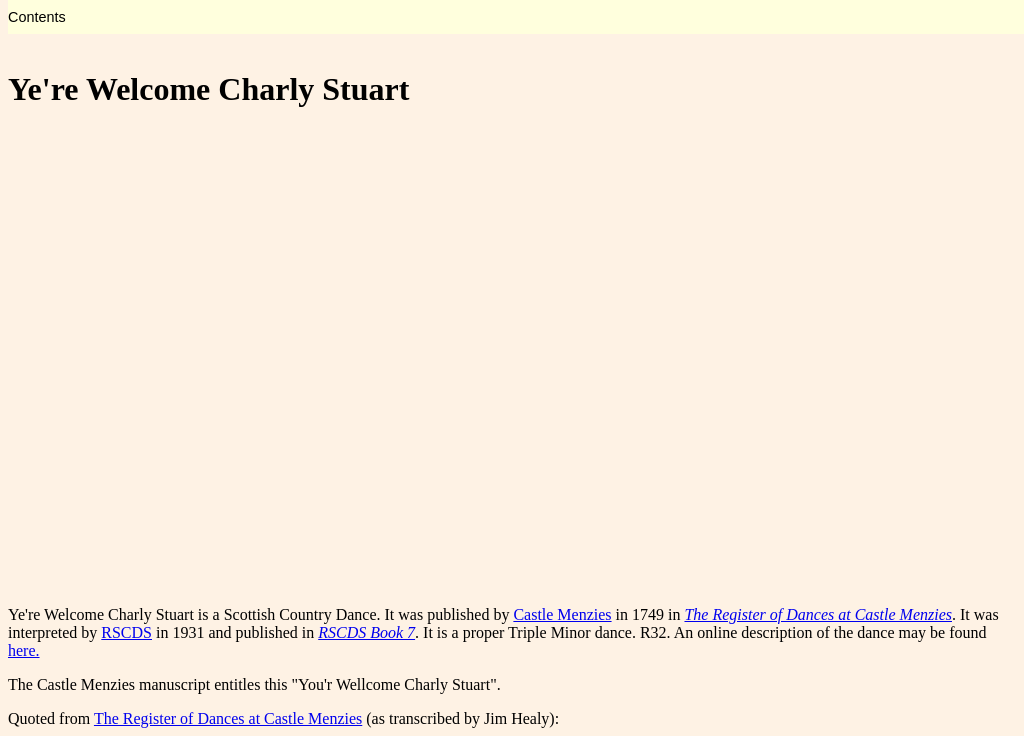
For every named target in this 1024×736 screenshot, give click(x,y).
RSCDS (126, 632)
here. (24, 650)
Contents (37, 17)
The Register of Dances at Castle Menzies (228, 718)
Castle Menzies (562, 614)
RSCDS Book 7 (366, 632)
